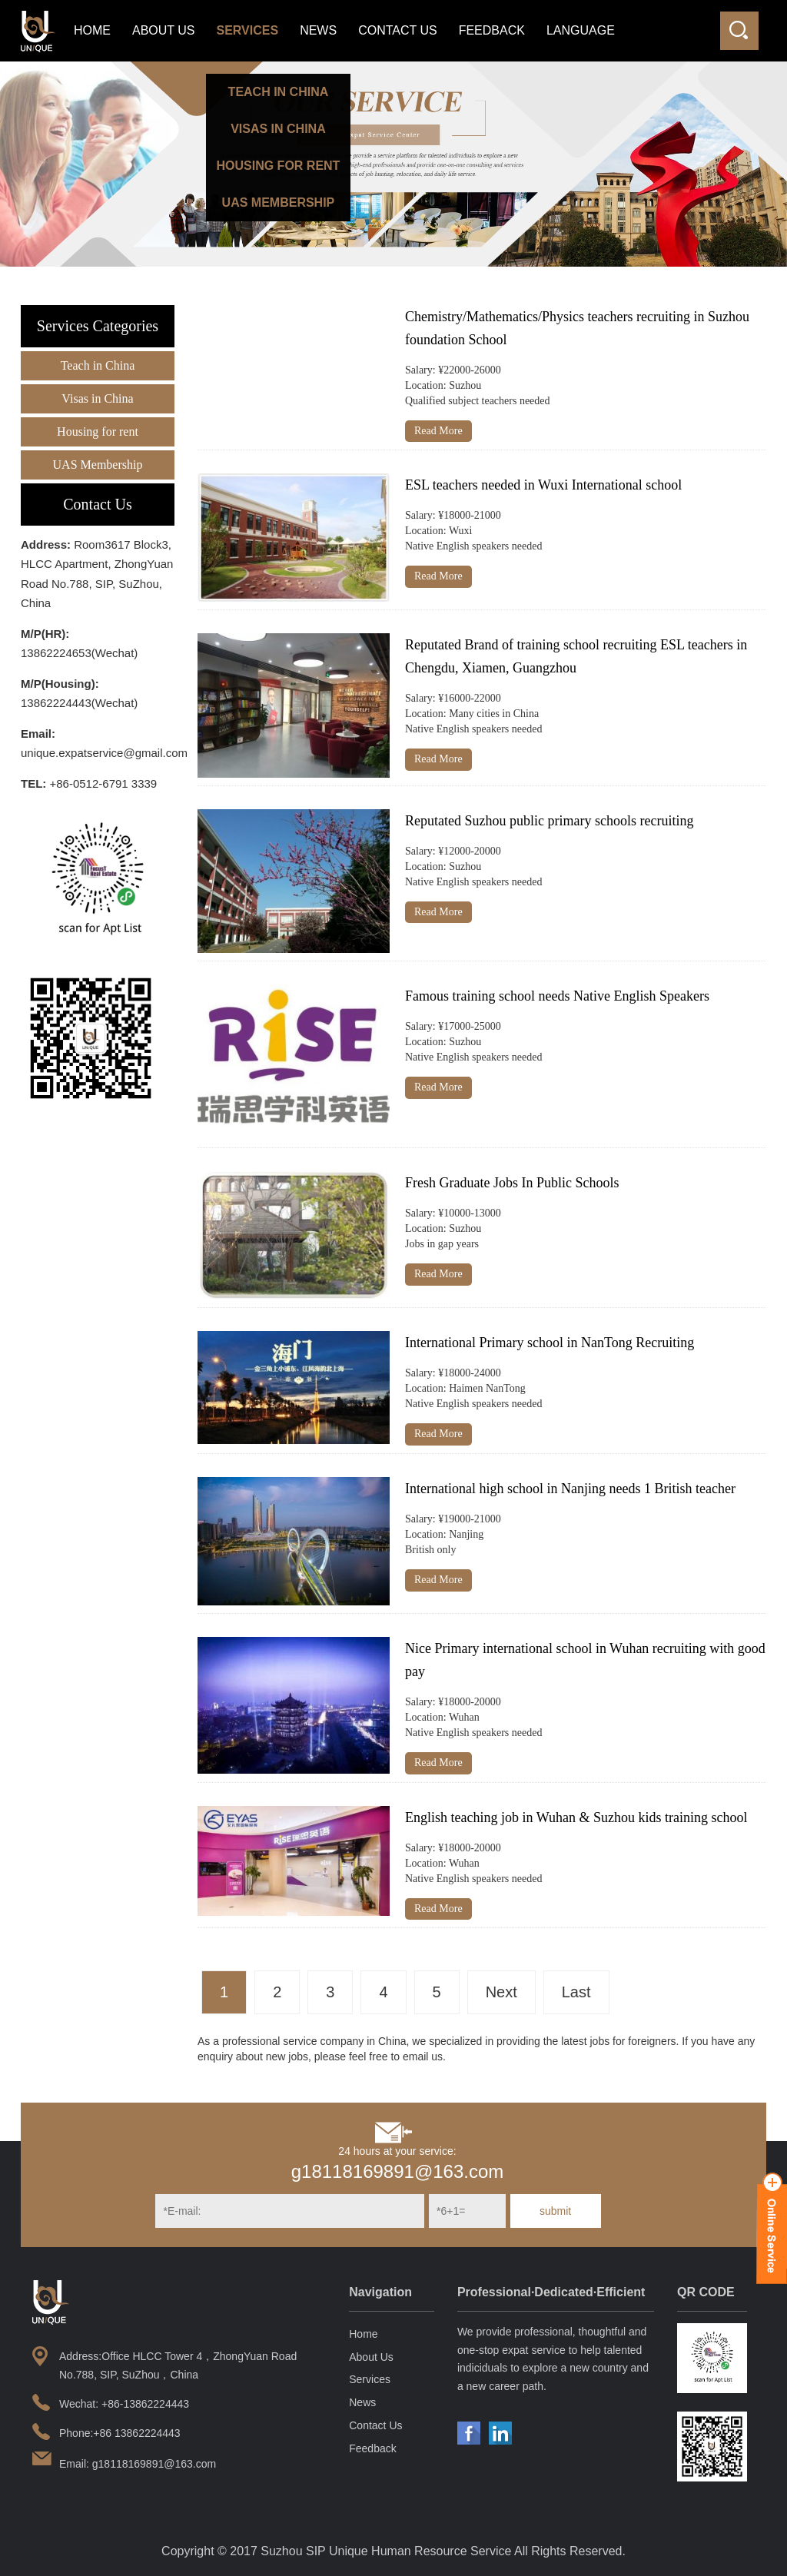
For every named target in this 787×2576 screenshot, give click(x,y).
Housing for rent (97, 431)
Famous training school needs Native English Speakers (557, 996)
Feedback (492, 30)
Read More (438, 431)
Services (248, 30)
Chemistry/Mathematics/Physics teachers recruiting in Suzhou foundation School (577, 328)
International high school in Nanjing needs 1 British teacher (570, 1488)
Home (92, 30)
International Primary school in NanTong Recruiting (549, 1342)
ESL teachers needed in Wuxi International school (543, 485)
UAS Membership (98, 464)
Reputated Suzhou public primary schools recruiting (549, 820)
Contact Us (397, 30)
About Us (163, 30)
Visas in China (97, 398)
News (318, 30)
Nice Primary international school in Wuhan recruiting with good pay (585, 1660)
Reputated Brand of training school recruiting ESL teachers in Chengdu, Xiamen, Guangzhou (576, 656)
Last (576, 1991)
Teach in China (98, 365)
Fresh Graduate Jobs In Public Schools (512, 1182)
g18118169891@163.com (397, 2171)
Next (501, 1991)
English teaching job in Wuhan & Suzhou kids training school (576, 1817)
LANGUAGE (580, 30)
